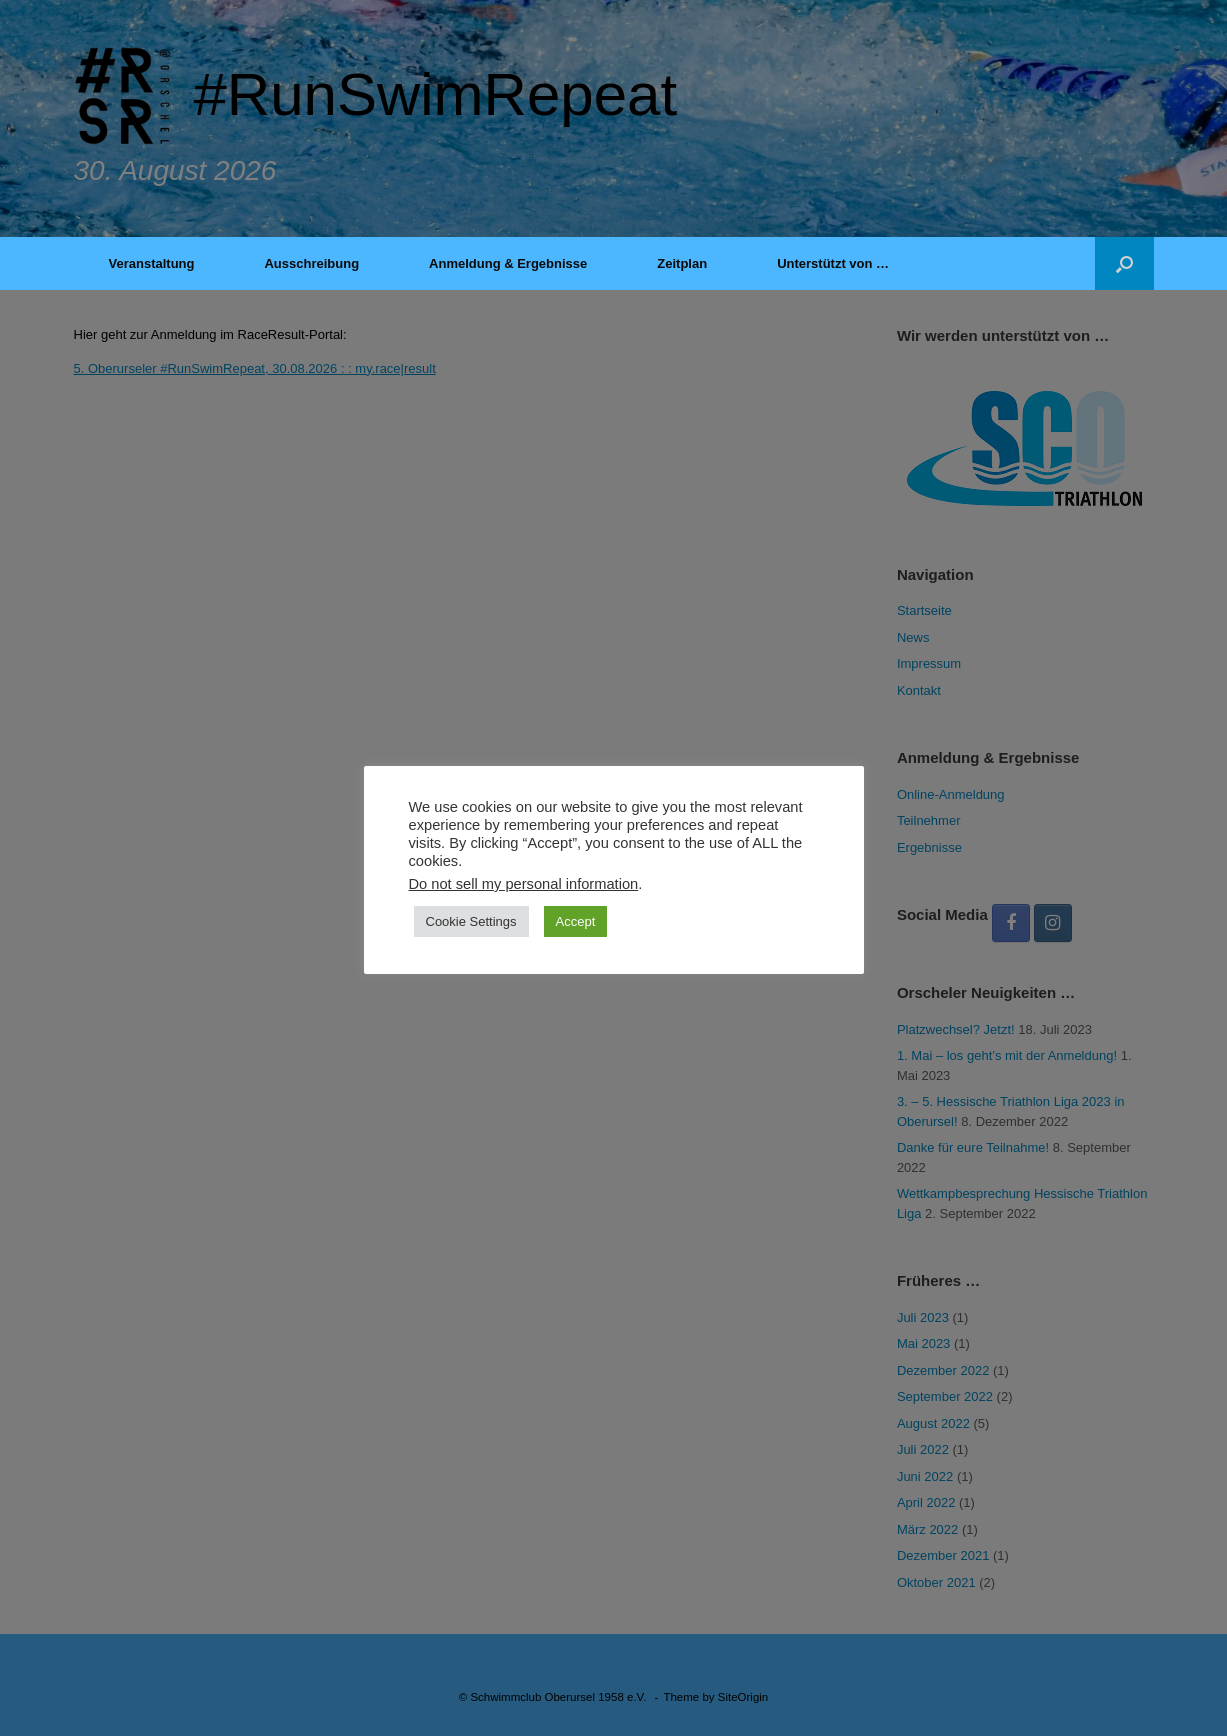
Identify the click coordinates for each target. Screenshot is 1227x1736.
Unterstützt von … (833, 263)
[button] (1124, 263)
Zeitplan (682, 263)
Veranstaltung (152, 263)
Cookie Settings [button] (471, 921)
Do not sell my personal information (524, 884)
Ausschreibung (311, 263)
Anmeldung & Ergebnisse (508, 263)
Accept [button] (576, 921)
